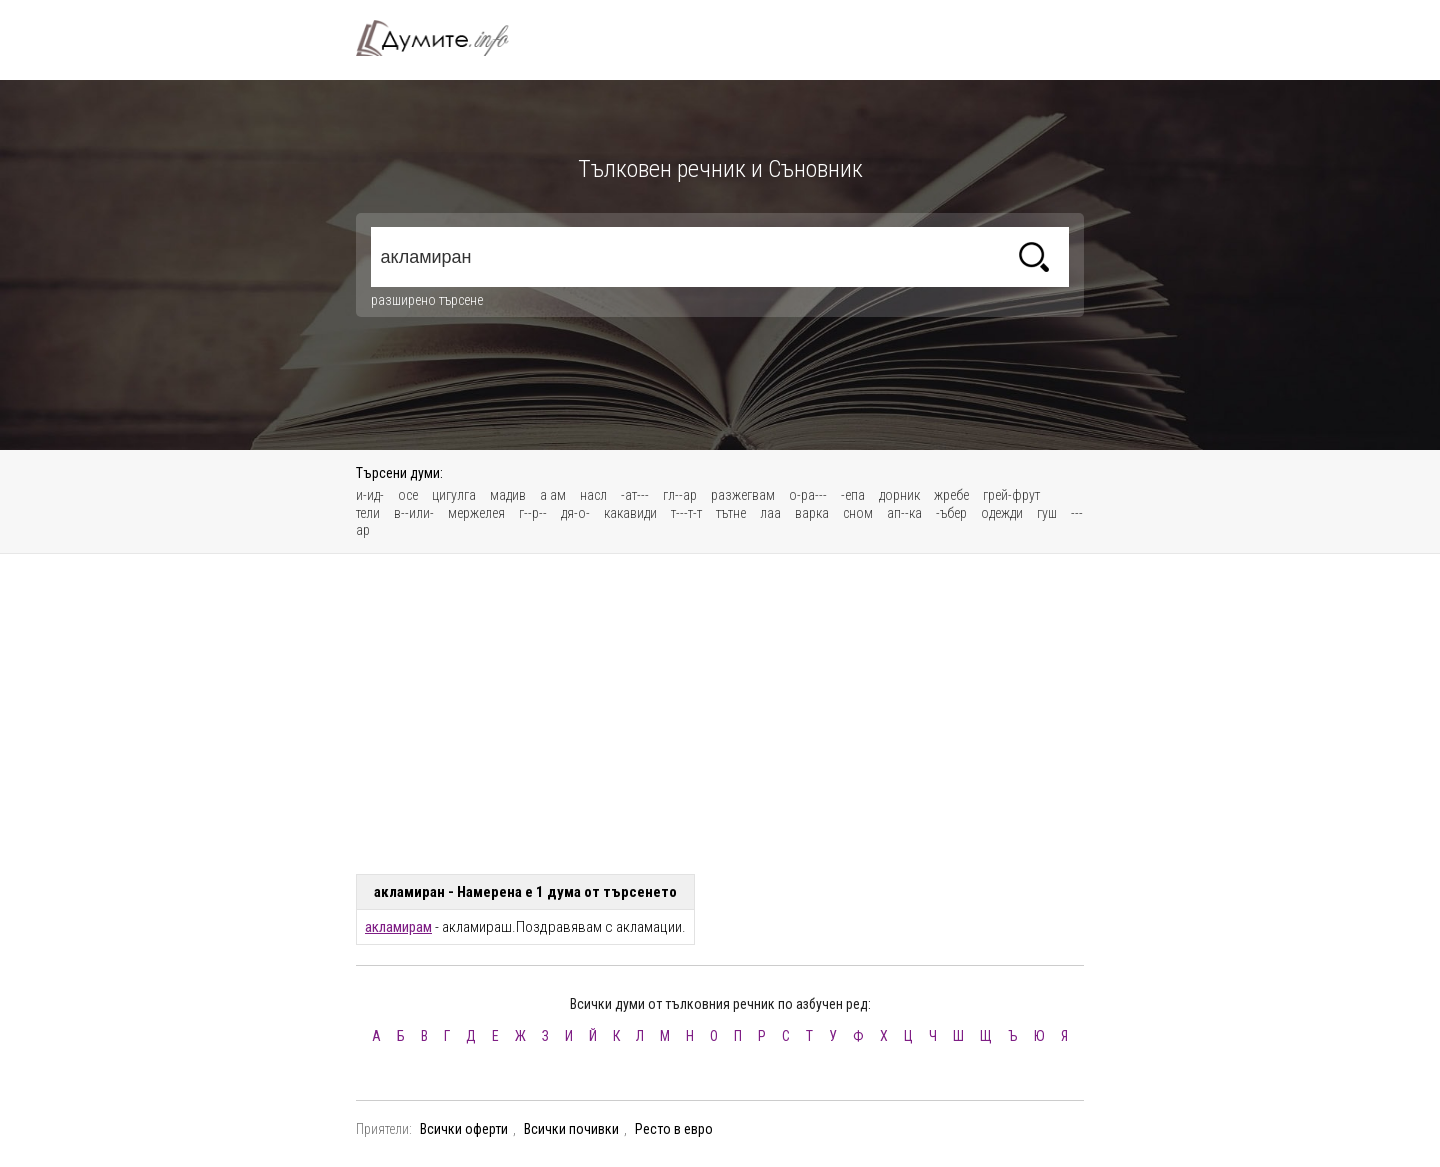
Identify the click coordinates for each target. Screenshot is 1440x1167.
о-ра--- (808, 495)
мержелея (476, 513)
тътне (731, 513)
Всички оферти (464, 1129)
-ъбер (951, 513)
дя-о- (575, 513)
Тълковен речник (444, 38)
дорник (899, 495)
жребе (951, 495)
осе (408, 495)
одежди (1002, 513)
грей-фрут (1011, 495)
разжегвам (743, 495)
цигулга (454, 495)
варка (812, 513)
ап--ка (904, 513)
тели (368, 513)
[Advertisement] (720, 714)
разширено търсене (427, 300)
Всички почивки (571, 1129)
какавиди (630, 513)
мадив (508, 495)
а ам (553, 495)
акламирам (398, 927)
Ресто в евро (674, 1129)
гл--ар (680, 495)
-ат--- (635, 495)
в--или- (414, 513)
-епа (853, 495)
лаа (770, 513)
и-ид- (370, 495)
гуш (1047, 513)
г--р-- (533, 513)
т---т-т (686, 513)
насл (593, 495)
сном (858, 513)
